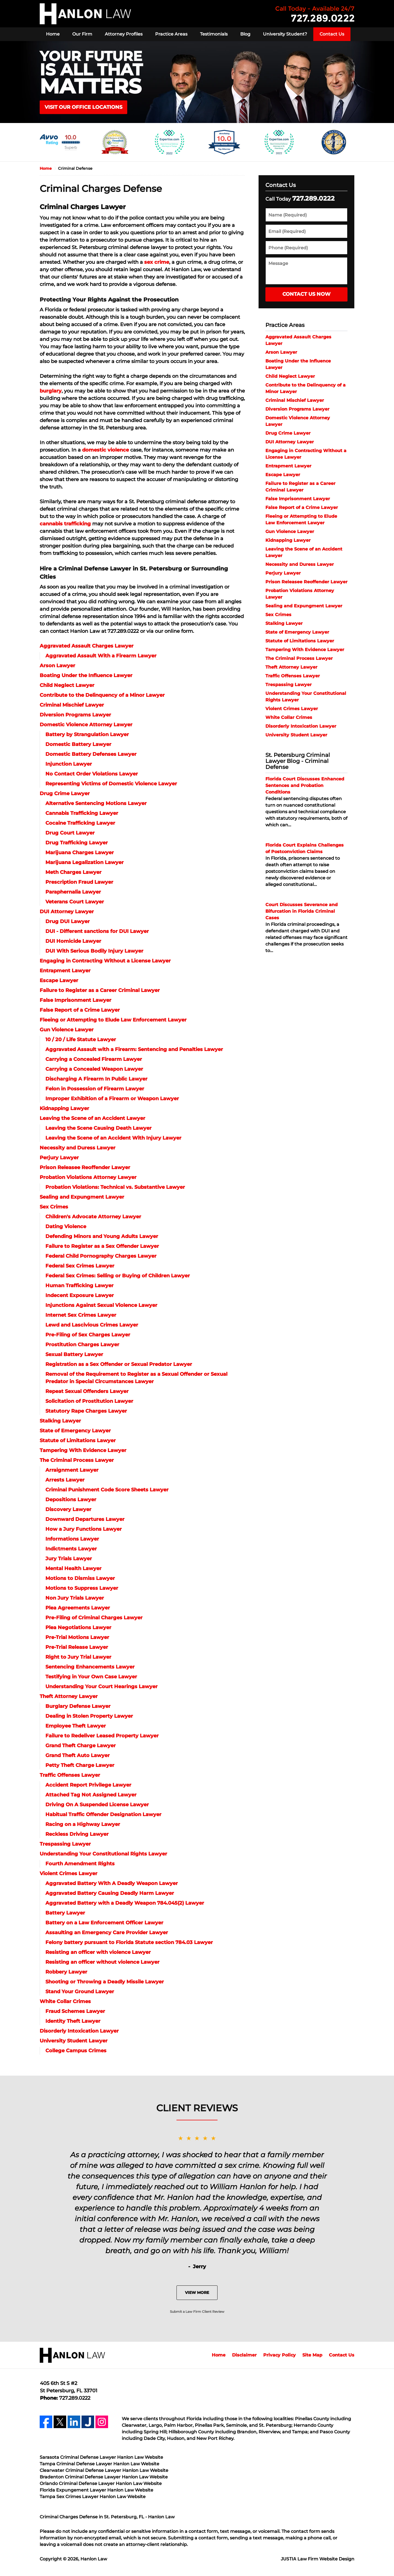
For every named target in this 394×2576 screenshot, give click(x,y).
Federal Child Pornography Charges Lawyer (101, 1256)
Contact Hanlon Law (315, 14)
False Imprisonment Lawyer (75, 1000)
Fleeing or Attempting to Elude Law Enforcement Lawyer (113, 1020)
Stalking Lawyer (60, 1421)
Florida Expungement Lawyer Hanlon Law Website (96, 2490)
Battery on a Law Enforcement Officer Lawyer (104, 1923)
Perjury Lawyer (59, 1158)
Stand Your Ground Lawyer (79, 1992)
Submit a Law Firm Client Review (197, 2311)
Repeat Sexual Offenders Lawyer (87, 1391)
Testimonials (214, 34)
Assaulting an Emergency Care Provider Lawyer (106, 1933)
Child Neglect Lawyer (67, 685)
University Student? (285, 34)
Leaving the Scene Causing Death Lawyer (98, 1128)
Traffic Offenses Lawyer (70, 1775)
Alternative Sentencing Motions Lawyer (96, 803)
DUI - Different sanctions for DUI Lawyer (97, 931)
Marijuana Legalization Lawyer (84, 862)
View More (197, 2292)
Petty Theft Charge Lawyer (79, 1765)
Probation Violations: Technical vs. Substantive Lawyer (115, 1187)
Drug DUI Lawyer (67, 921)
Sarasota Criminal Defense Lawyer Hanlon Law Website (101, 2457)
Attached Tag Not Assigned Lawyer (91, 1795)
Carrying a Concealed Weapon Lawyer (94, 1069)
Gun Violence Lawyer (67, 1030)
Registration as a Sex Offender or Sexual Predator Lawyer (118, 1364)
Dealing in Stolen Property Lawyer (89, 1716)
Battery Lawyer (65, 1913)
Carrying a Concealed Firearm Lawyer (93, 1059)
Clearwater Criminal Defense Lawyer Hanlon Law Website (104, 2470)
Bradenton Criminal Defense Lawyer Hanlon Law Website (104, 2477)
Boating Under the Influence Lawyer (86, 675)
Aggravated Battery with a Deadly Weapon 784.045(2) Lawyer (124, 1903)
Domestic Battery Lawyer (78, 744)
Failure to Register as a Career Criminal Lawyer (100, 990)
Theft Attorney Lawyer (69, 1696)
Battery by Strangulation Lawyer (87, 734)
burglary (51, 391)
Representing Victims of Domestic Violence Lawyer (111, 784)
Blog (245, 34)
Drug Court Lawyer (70, 833)
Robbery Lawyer (66, 1972)
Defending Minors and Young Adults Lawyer (101, 1236)
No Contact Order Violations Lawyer (91, 774)
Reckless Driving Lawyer (77, 1834)
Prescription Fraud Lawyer (79, 882)
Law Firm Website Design (317, 2559)
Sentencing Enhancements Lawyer (90, 1667)
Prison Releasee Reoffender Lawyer (85, 1167)
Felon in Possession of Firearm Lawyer (94, 1089)
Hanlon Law (93, 2559)
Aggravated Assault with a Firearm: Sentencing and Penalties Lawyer (134, 1049)
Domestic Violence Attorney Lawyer (86, 725)
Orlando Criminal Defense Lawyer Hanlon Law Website (101, 2483)
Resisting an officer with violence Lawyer (98, 1952)
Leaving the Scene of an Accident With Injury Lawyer (113, 1138)
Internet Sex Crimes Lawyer (80, 1315)
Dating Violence (66, 1226)
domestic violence (105, 450)
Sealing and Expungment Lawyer (82, 1197)
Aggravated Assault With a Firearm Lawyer (101, 656)
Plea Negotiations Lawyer (78, 1627)
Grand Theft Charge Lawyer (80, 1746)
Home (53, 34)
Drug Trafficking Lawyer (76, 843)
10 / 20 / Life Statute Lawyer (80, 1040)
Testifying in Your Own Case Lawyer (91, 1677)
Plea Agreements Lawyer (77, 1608)
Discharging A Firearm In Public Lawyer (96, 1079)
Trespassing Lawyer (65, 1844)
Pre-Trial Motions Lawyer (77, 1637)
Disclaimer (244, 2355)
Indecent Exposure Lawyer (79, 1295)
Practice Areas (171, 34)
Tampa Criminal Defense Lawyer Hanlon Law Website (99, 2463)
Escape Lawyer (59, 980)
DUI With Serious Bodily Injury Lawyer (94, 951)
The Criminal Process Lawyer (77, 1460)
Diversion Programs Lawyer (75, 715)
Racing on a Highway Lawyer (82, 1824)
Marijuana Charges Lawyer (79, 853)
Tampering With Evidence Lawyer (83, 1450)
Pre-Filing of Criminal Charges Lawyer (94, 1618)
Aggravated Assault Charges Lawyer (87, 646)
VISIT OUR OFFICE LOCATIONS (83, 107)
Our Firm (82, 34)
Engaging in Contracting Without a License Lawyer (105, 961)
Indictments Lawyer (71, 1549)
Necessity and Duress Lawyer (77, 1148)
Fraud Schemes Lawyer (75, 2011)
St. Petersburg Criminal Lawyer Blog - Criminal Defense (297, 761)
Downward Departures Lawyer (84, 1519)
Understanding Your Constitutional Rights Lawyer (103, 1854)
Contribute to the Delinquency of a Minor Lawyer (102, 695)
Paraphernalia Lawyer (73, 892)
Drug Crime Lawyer (65, 794)
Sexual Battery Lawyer (74, 1354)
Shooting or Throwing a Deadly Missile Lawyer (104, 1982)
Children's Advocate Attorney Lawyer (93, 1217)
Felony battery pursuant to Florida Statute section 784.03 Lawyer (129, 1942)
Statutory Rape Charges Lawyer (86, 1411)
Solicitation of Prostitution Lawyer (89, 1401)
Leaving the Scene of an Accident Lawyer (92, 1118)
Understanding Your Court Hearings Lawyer (101, 1687)
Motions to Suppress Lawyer (81, 1588)
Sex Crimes (54, 1207)
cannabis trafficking (65, 524)
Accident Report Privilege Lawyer (88, 1785)
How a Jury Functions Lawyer (83, 1529)
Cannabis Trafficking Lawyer (81, 813)
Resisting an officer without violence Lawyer (102, 1962)
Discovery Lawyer (68, 1509)
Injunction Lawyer (68, 764)
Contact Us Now (306, 294)
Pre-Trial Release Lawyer (76, 1647)
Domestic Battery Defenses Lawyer (91, 754)
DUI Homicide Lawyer (73, 941)
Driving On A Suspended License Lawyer (97, 1805)
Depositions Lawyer (70, 1500)
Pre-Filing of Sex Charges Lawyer (87, 1335)
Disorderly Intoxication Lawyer (79, 2031)
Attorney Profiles (124, 34)
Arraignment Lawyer (72, 1470)
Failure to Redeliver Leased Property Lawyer (102, 1736)
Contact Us (332, 34)
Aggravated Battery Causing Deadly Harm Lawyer (109, 1893)
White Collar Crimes (65, 2001)
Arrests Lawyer (65, 1480)
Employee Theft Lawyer (75, 1726)
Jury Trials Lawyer (68, 1559)
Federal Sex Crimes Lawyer (79, 1266)
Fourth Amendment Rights (80, 1864)
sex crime (156, 262)
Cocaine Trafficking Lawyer (80, 823)
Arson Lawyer (57, 666)
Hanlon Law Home (85, 13)
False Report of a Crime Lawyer (80, 1010)
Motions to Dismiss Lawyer (80, 1578)
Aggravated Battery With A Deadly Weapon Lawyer (111, 1883)
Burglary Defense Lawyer (78, 1706)
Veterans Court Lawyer (74, 902)
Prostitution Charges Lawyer (82, 1345)
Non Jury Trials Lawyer (74, 1598)
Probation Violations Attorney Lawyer (88, 1177)
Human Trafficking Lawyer (79, 1286)
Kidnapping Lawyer (64, 1108)
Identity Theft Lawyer (72, 2021)
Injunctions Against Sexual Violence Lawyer (101, 1305)
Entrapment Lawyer (65, 971)
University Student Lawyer (74, 2041)
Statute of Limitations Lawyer (78, 1441)
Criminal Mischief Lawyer (72, 705)
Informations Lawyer (72, 1539)
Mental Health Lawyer (73, 1568)
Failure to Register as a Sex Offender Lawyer (102, 1246)
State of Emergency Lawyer (75, 1431)
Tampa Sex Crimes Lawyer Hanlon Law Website (93, 2496)
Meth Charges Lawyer (73, 872)
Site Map (312, 2355)
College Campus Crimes (75, 2051)
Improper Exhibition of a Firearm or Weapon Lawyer (112, 1099)
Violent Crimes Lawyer (68, 1873)
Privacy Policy (279, 2355)
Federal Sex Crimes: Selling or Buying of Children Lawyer (117, 1276)
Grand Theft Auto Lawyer (77, 1755)
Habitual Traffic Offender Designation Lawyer (103, 1814)
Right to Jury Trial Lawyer (78, 1657)
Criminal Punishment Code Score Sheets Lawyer (107, 1490)
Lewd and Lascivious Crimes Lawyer (91, 1325)
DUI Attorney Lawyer (67, 912)
